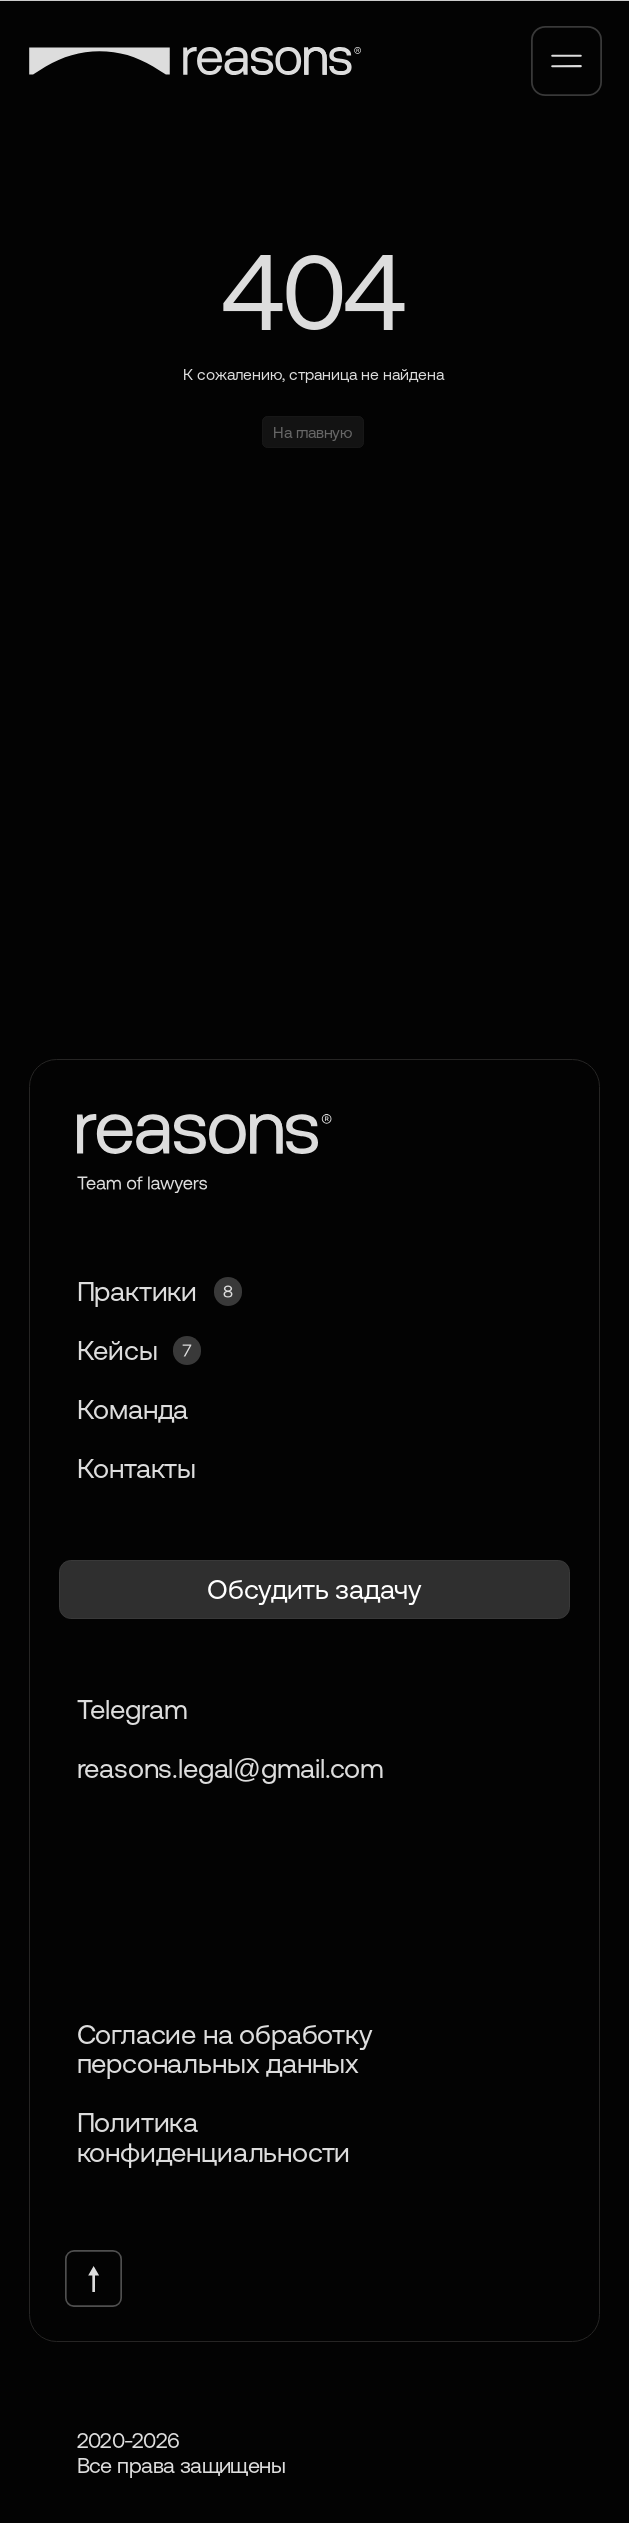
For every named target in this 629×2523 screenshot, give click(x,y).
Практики (137, 1291)
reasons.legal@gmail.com (230, 1768)
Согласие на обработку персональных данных (225, 2048)
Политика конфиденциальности (213, 2136)
